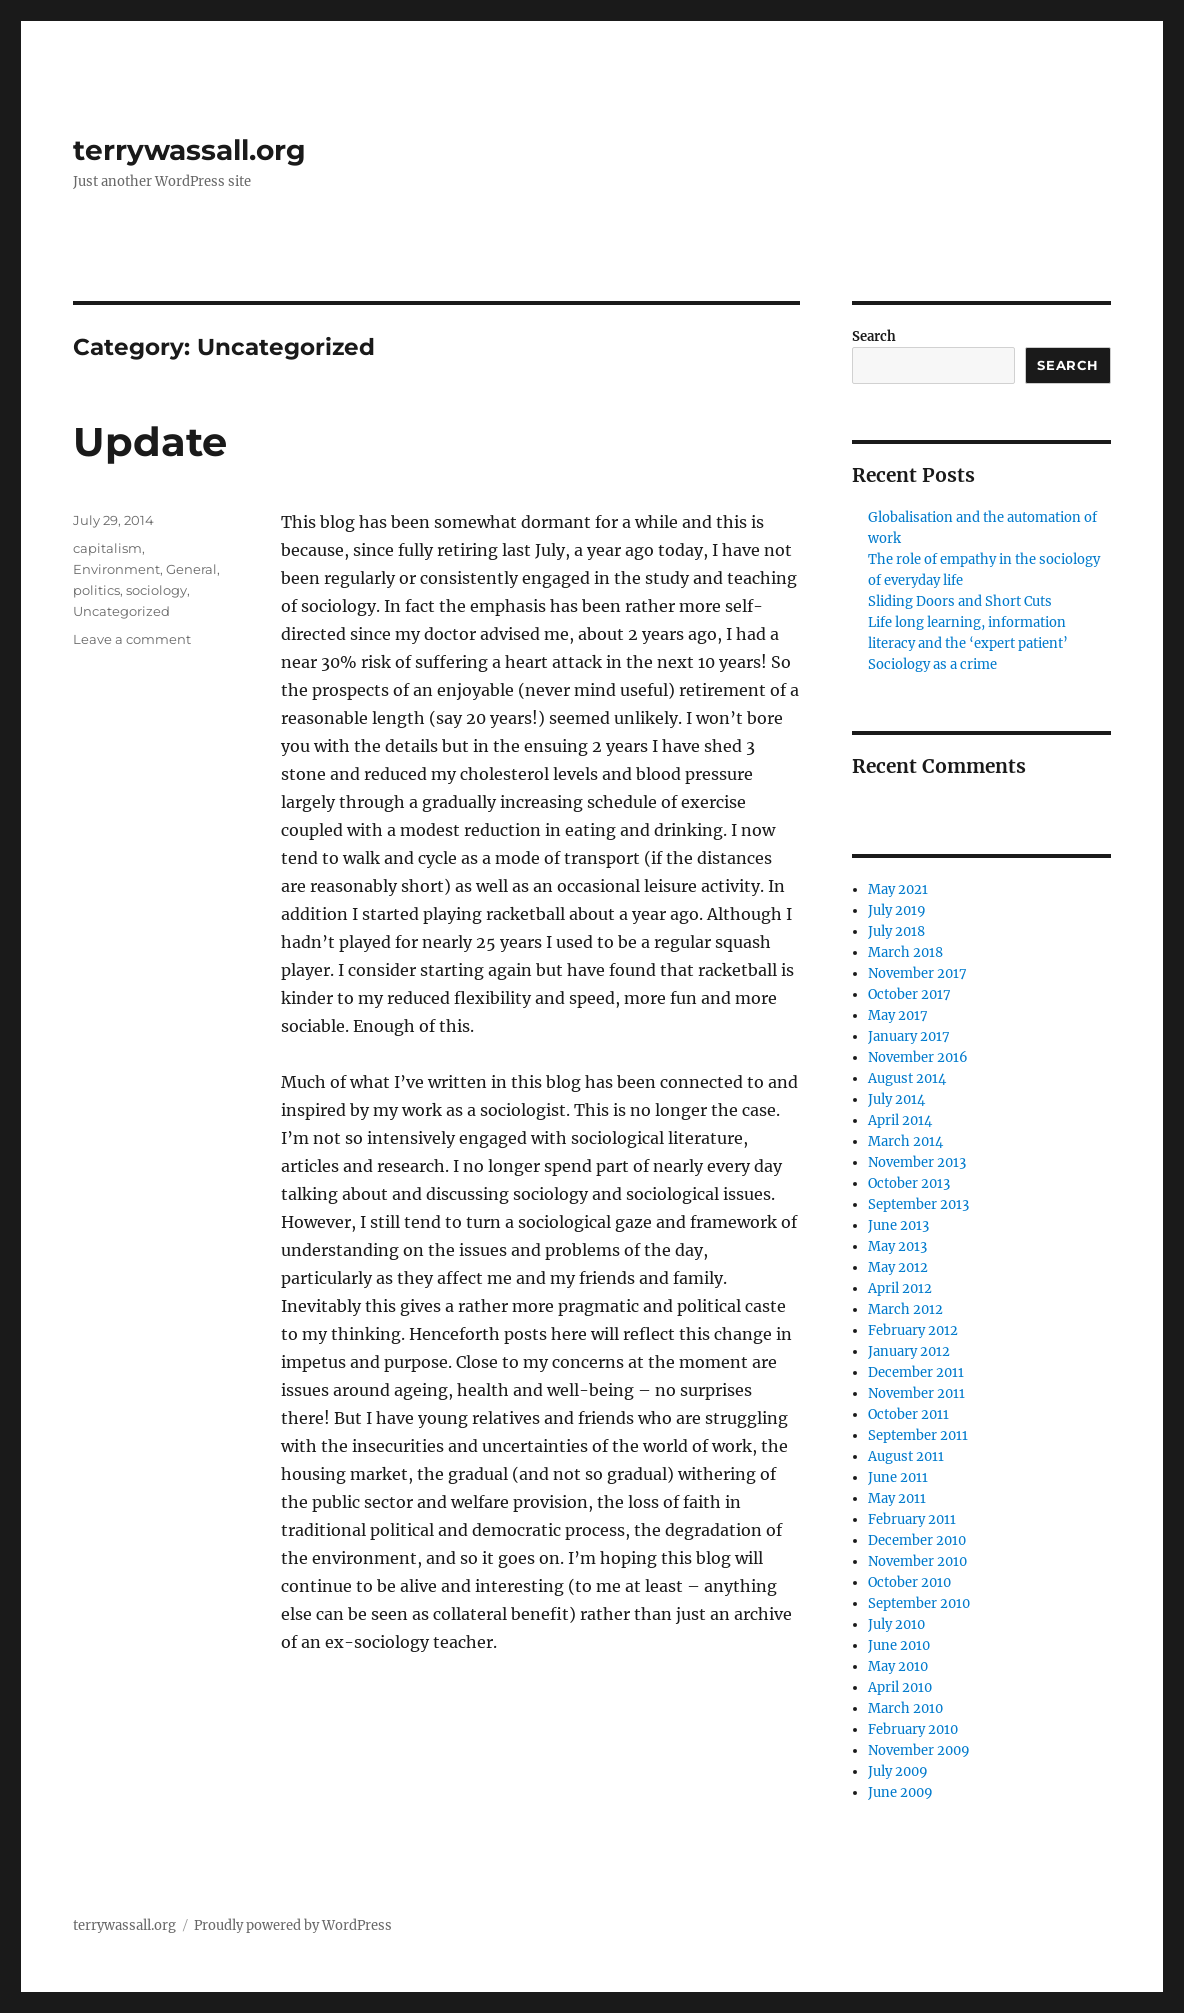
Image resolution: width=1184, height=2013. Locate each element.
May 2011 (897, 1498)
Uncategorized (121, 611)
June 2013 (898, 1225)
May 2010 (898, 1666)
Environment (116, 569)
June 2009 (900, 1792)
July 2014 (896, 1099)
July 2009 (898, 1771)
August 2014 (907, 1078)
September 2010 (919, 1603)
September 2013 (918, 1204)
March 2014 (905, 1141)
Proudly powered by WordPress (293, 1925)
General (191, 569)
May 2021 (898, 889)
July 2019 (897, 910)
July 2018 (896, 931)
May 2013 (897, 1246)
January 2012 (909, 1351)
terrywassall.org (189, 150)
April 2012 (900, 1288)
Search (874, 336)
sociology (156, 590)
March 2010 (905, 1708)
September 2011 (918, 1435)
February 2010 (913, 1729)
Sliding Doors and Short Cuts (960, 601)
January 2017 (909, 1036)
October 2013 (909, 1183)
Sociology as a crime (932, 664)
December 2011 (916, 1372)
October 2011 (908, 1414)
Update (150, 441)
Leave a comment (132, 639)
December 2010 (917, 1540)
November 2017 (917, 973)
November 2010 (917, 1561)
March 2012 (905, 1309)
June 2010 (899, 1645)
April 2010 (900, 1687)
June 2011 (898, 1477)
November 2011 (916, 1393)
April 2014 (900, 1120)
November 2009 (919, 1750)
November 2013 (917, 1162)
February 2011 (912, 1519)
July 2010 (896, 1624)
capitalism (107, 548)
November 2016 (918, 1057)
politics (96, 590)
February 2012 (913, 1330)
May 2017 (898, 1015)
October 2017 (909, 994)
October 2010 (909, 1582)
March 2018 (905, 952)
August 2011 (906, 1456)
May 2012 (898, 1267)
